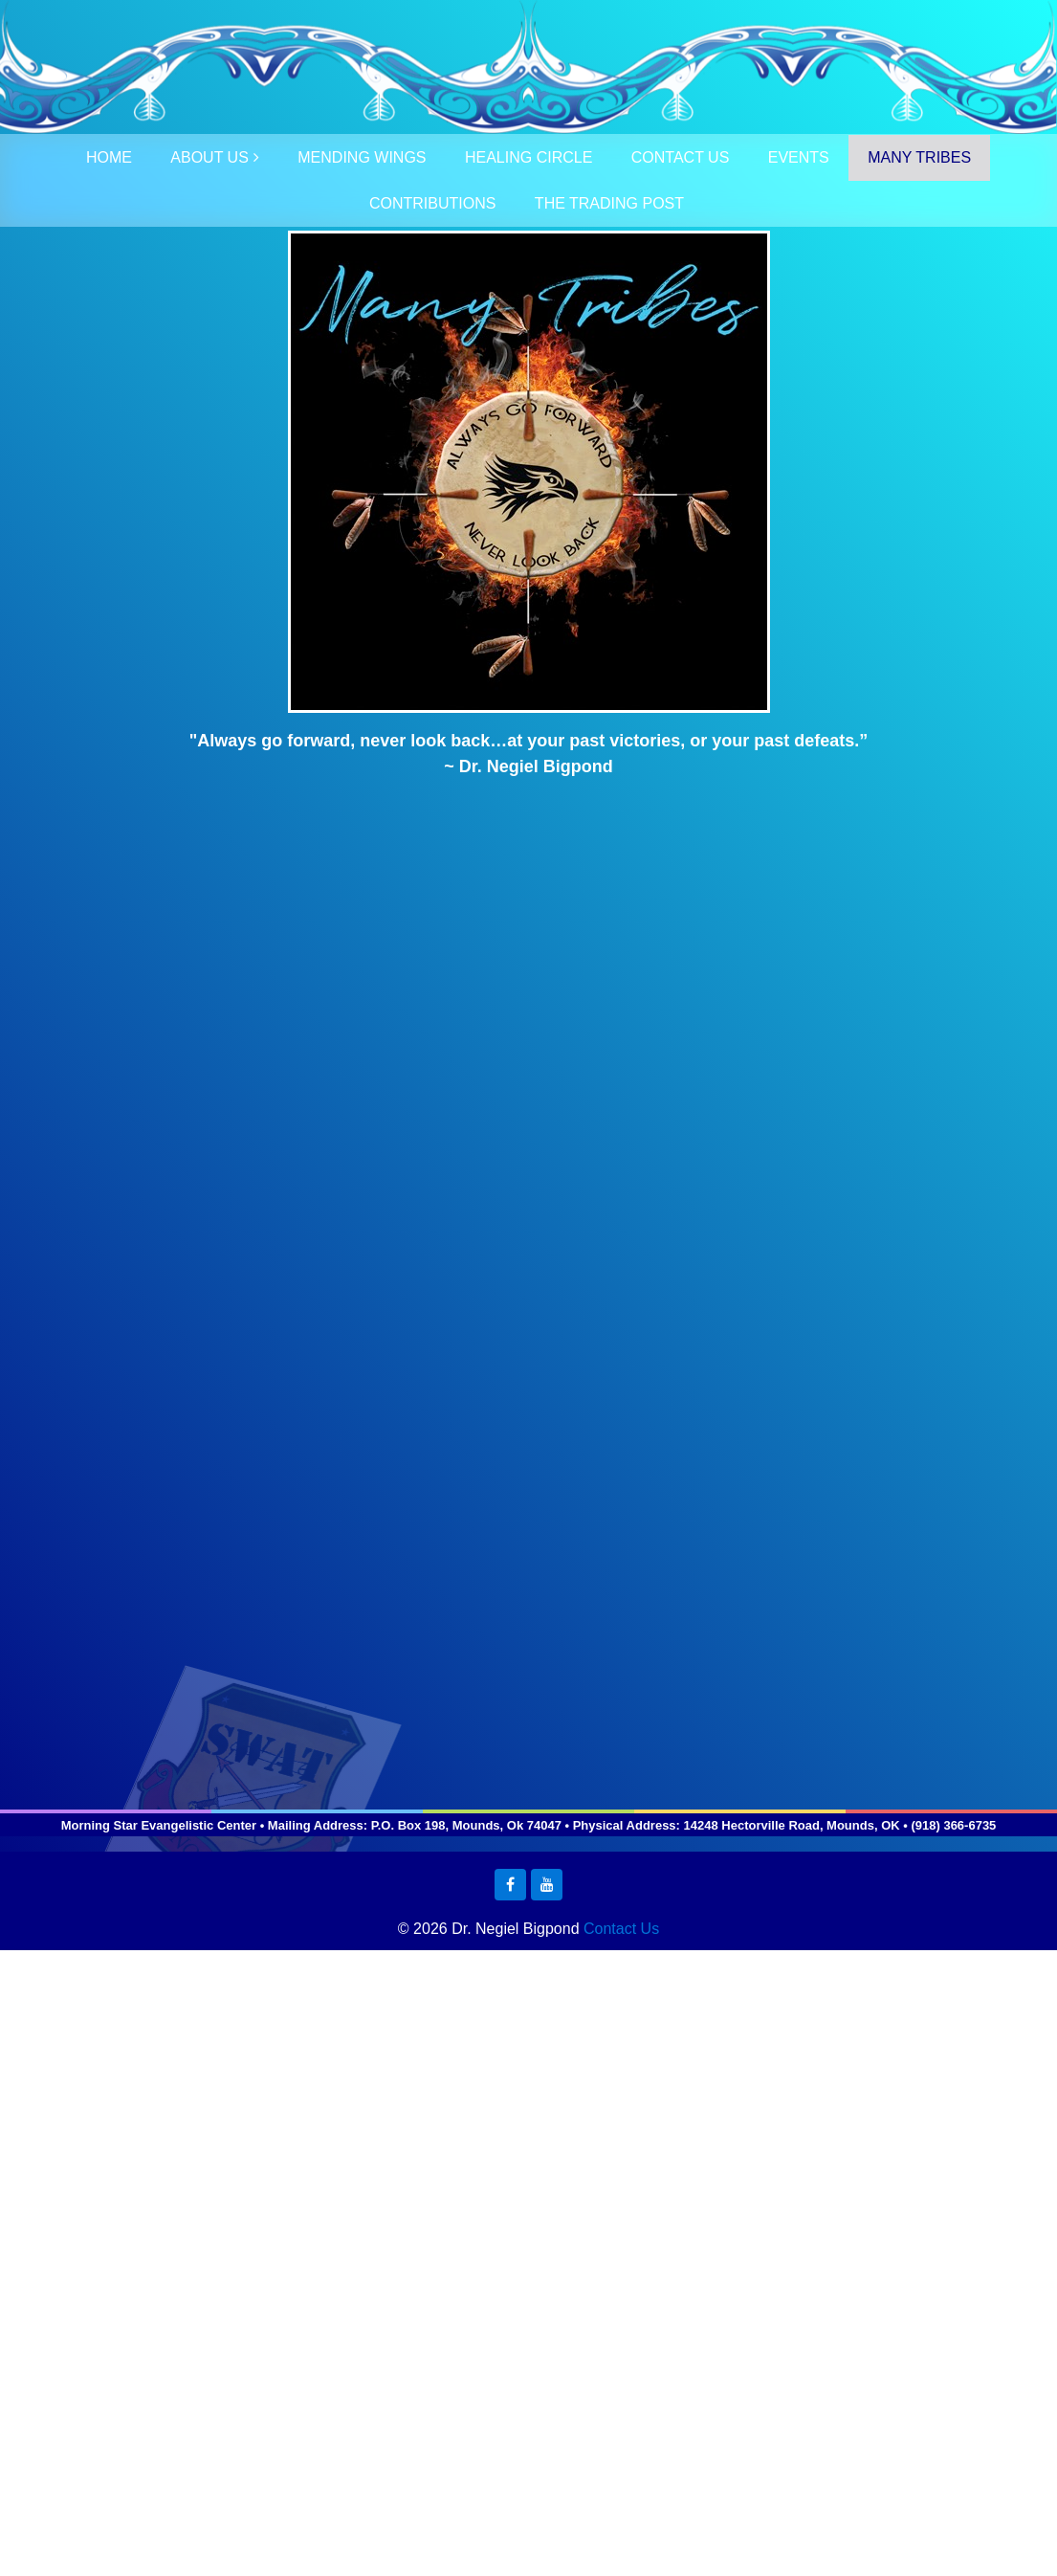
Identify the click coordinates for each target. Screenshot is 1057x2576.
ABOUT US (209, 157)
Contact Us (621, 1929)
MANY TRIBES (919, 157)
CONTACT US (680, 157)
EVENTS (798, 157)
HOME (109, 157)
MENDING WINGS (361, 157)
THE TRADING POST (609, 203)
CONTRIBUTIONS (432, 203)
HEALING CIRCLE (528, 157)
